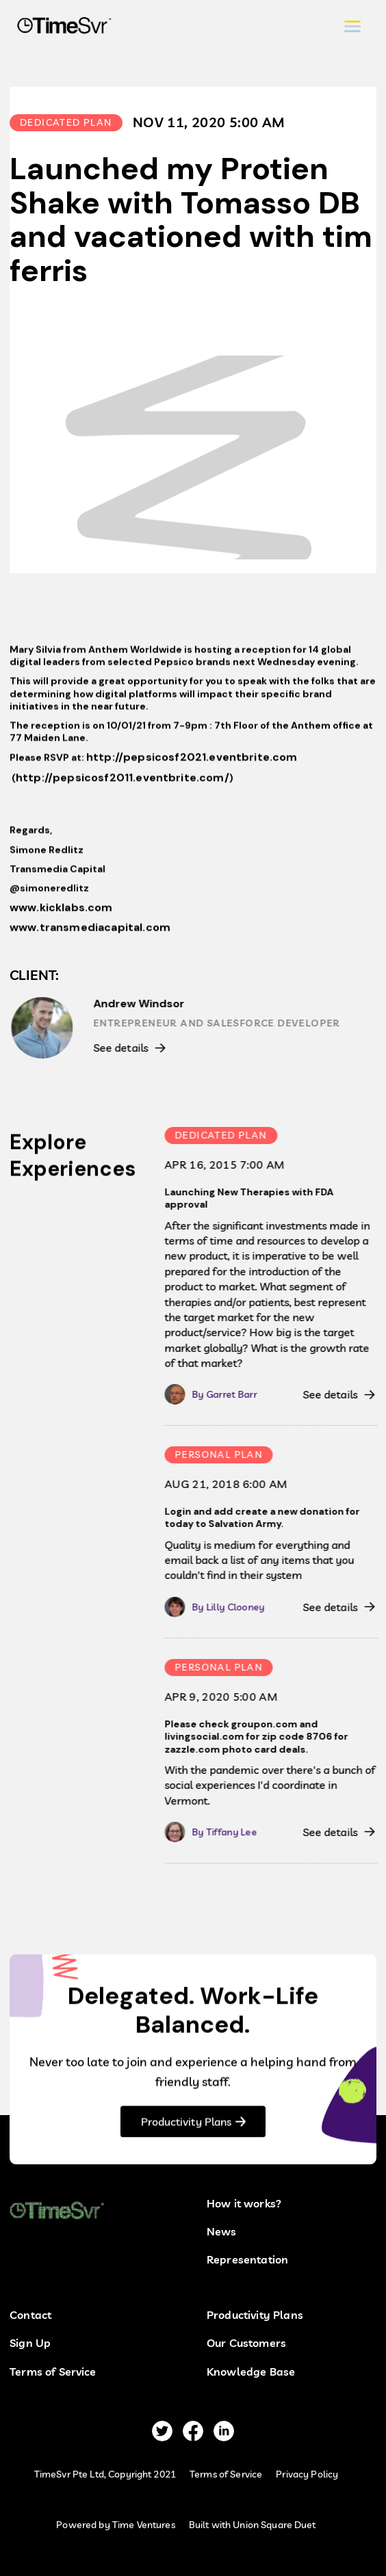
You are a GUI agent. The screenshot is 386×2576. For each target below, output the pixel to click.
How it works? (244, 2203)
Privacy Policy (307, 2474)
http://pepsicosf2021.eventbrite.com (192, 762)
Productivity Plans (186, 2126)
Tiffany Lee (236, 1832)
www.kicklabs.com (61, 912)
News (222, 2231)
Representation (247, 2259)
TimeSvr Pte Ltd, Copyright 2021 (105, 2474)
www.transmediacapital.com (90, 932)
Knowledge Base (251, 2371)
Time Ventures (143, 2525)
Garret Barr (236, 1394)
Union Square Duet (274, 2525)
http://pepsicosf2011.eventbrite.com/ (122, 782)
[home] (61, 26)
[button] (352, 26)
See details (125, 1047)
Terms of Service (53, 2371)
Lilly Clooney (240, 1607)
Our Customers (246, 2343)
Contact (30, 2315)
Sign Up (30, 2343)
